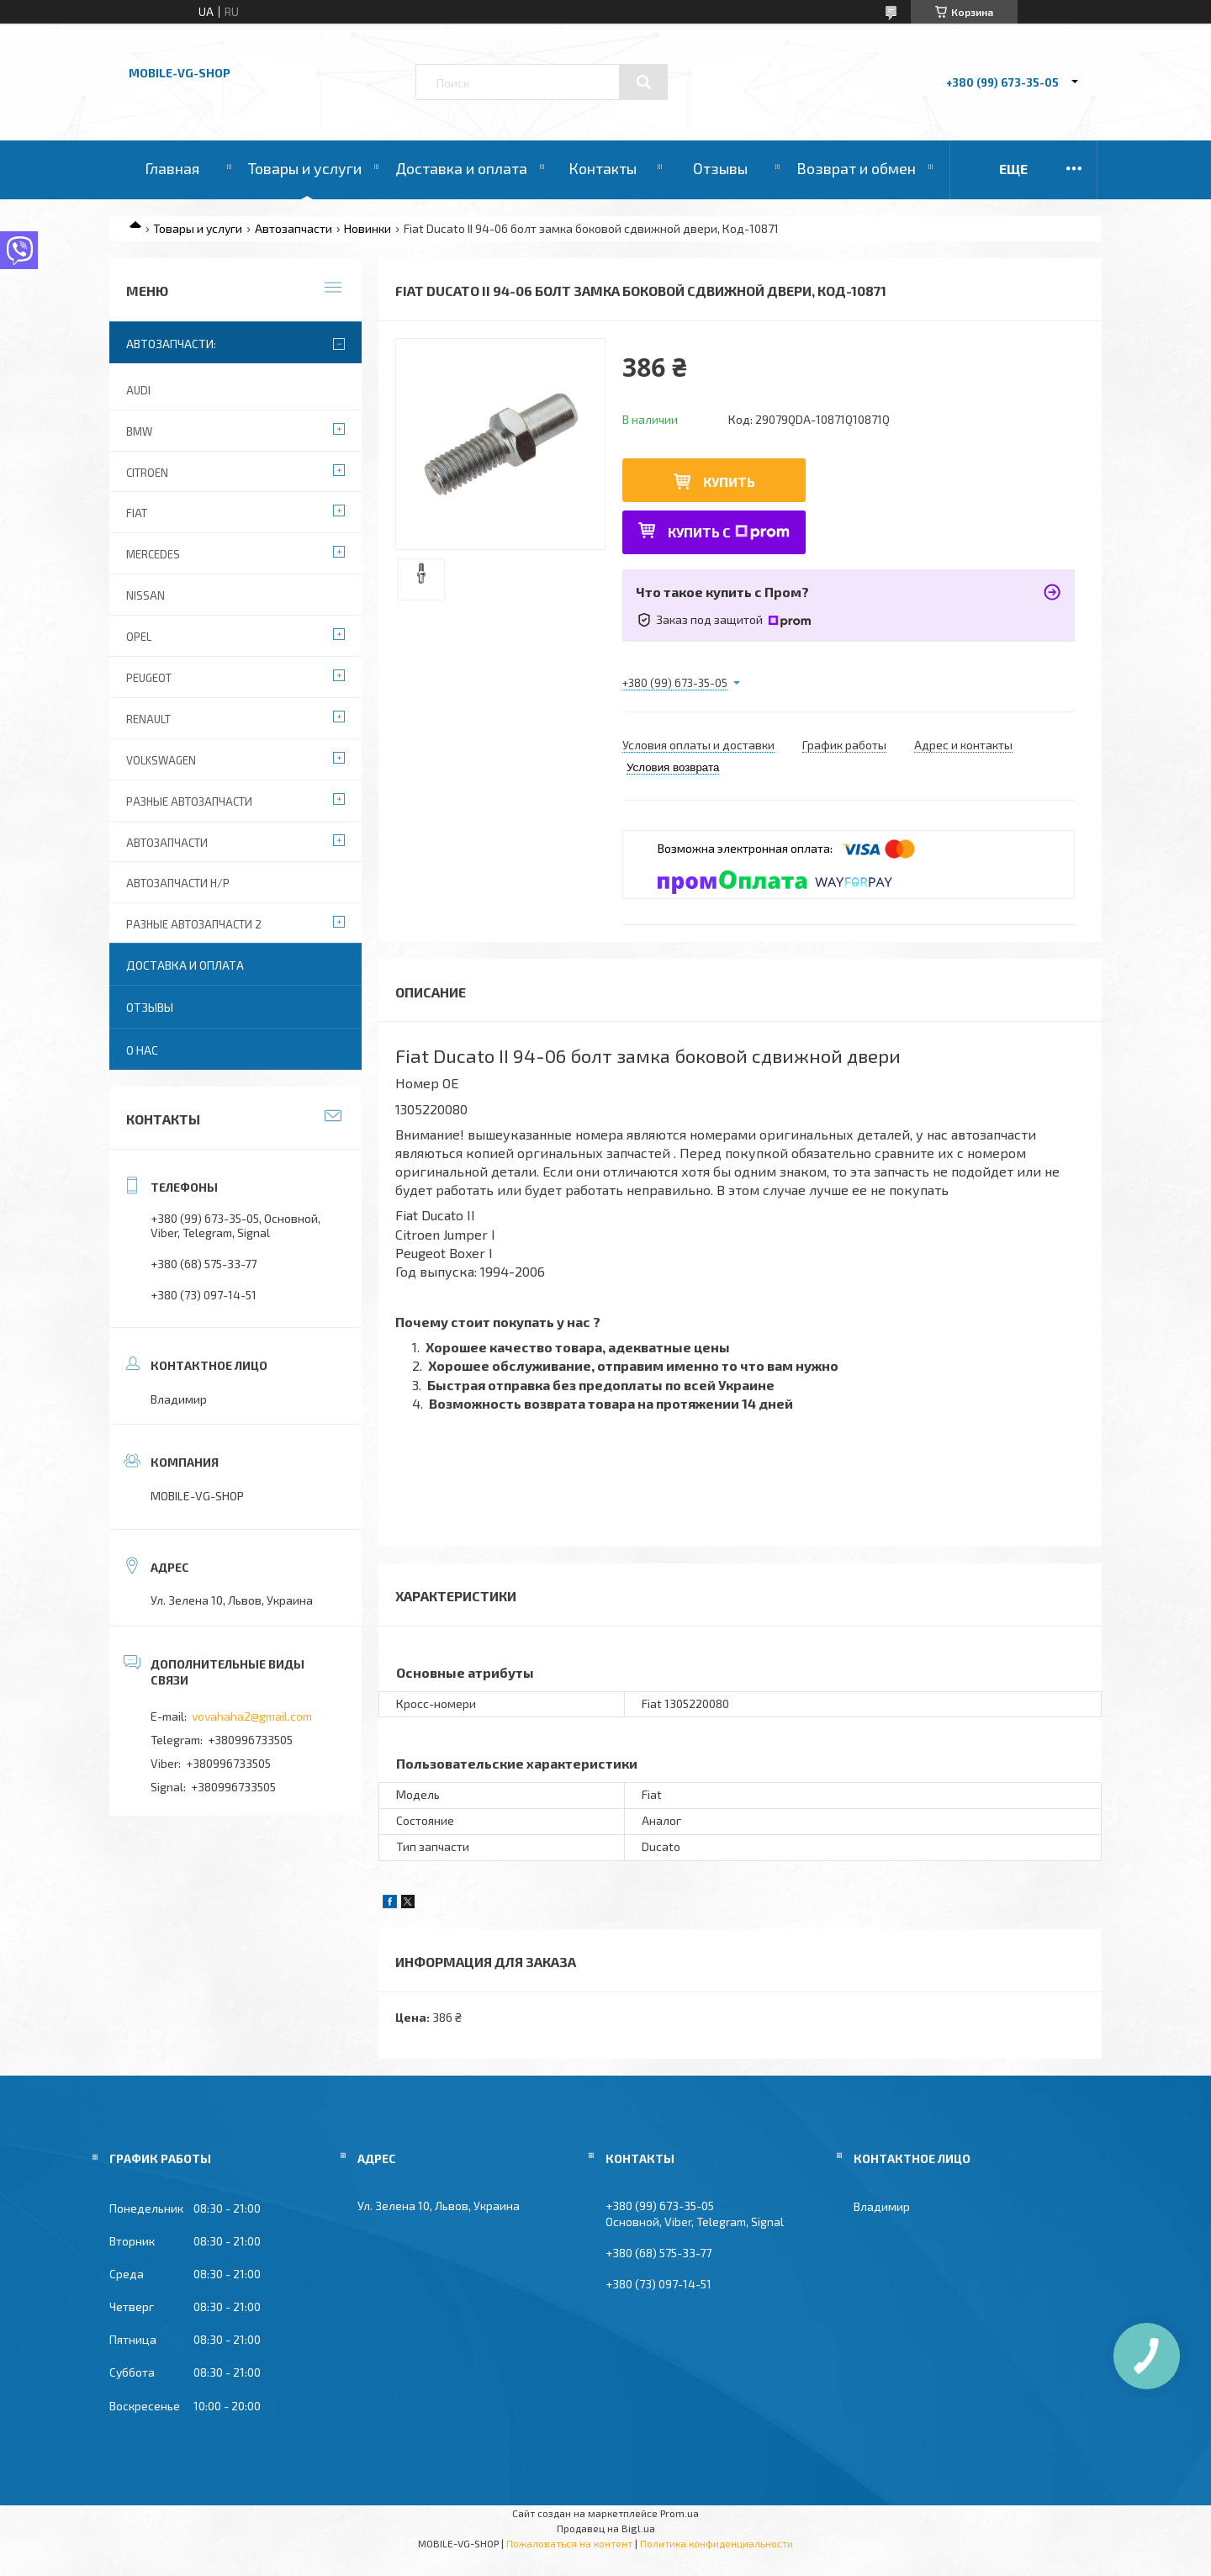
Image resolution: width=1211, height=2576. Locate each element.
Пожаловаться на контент (569, 2543)
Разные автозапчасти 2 (194, 924)
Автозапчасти (293, 228)
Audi (138, 390)
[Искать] (643, 82)
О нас (142, 1050)
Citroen (147, 472)
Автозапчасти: (171, 343)
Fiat (136, 513)
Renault (148, 719)
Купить (729, 481)
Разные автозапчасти (189, 801)
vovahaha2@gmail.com (252, 1716)
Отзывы (720, 168)
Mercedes (153, 554)
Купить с (729, 532)
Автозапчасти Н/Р (178, 883)
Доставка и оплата (461, 168)
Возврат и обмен (856, 168)
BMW (139, 431)
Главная (172, 168)
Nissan (145, 595)
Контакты (602, 168)
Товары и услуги (305, 168)
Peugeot (149, 678)
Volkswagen (161, 760)
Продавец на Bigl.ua (606, 2528)
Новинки (367, 228)
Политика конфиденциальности (716, 2543)
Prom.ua (679, 2513)
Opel (138, 636)
